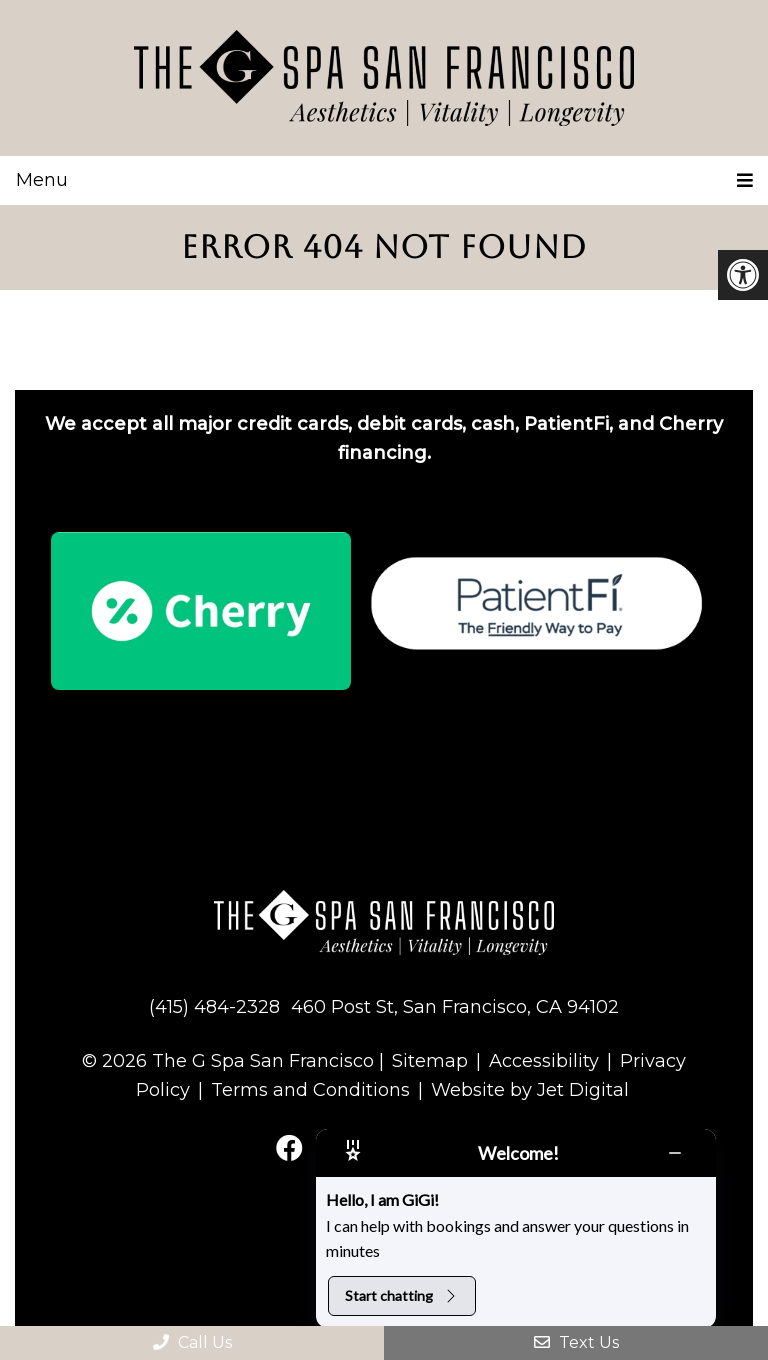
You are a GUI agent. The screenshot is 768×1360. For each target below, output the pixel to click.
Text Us (576, 1342)
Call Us (192, 1342)
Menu (42, 180)
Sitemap (430, 1061)
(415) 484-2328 (214, 1007)
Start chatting (402, 1295)
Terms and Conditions (310, 1090)
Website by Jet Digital (530, 1090)
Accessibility (544, 1061)
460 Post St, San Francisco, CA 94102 (455, 1007)
